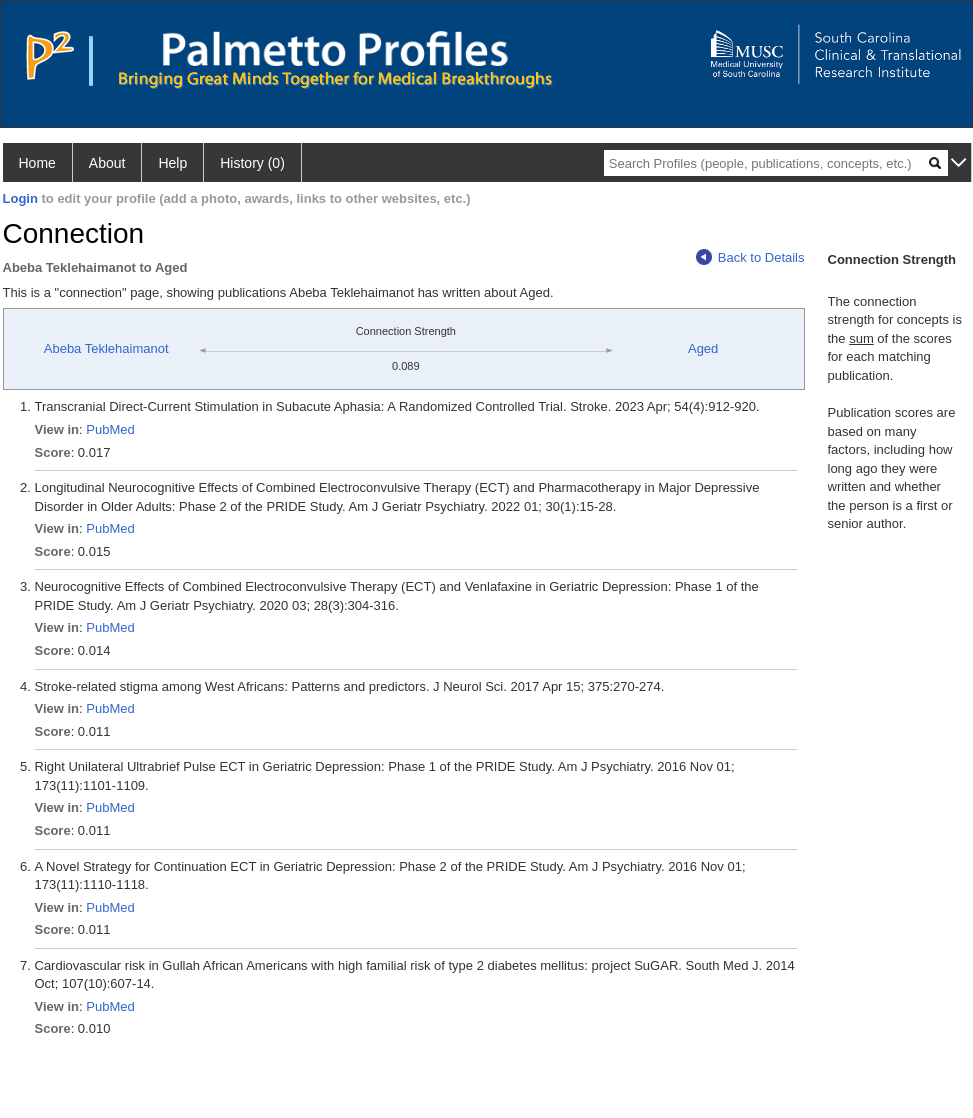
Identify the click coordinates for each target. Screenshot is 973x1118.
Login (20, 198)
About (107, 163)
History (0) (252, 163)
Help (172, 163)
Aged (703, 348)
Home (37, 163)
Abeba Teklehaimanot (106, 348)
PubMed (110, 429)
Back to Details (750, 257)
